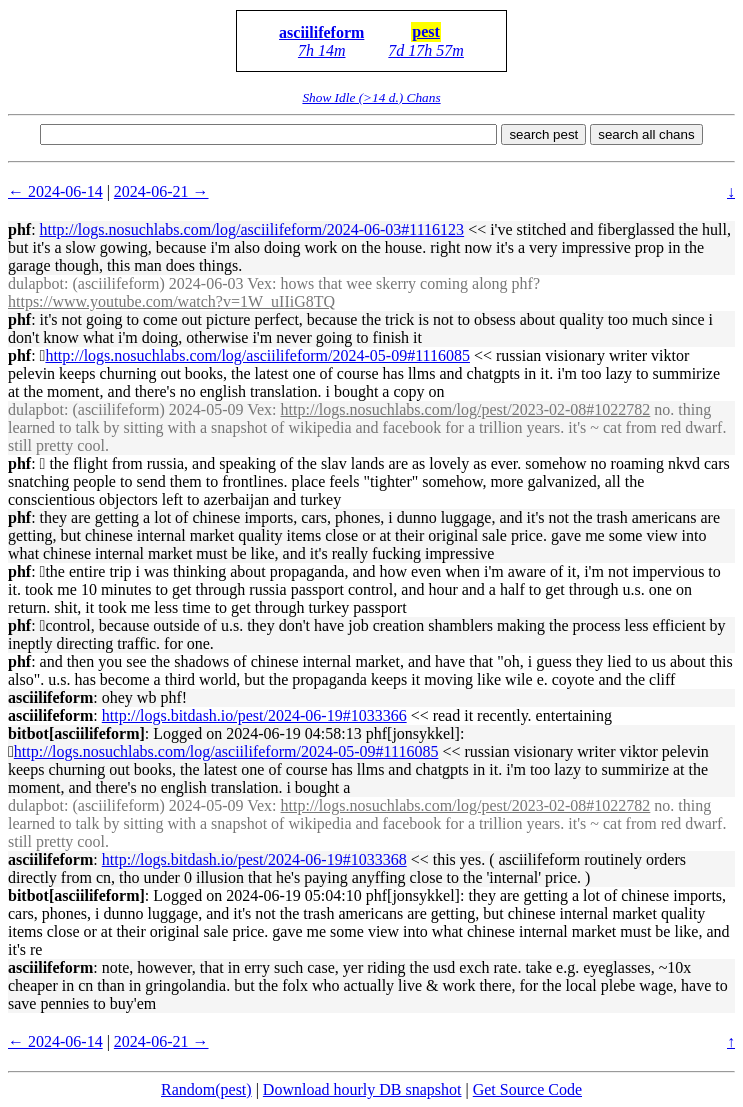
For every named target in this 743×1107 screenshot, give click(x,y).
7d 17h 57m (426, 50)
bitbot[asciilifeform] (76, 733)
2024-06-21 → (161, 191)
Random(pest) (206, 1089)
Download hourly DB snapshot (362, 1089)
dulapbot (36, 283)
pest (426, 31)
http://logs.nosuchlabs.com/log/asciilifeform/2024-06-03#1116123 (252, 229)
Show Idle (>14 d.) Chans (371, 97)
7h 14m (322, 50)
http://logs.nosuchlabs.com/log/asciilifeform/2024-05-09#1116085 (257, 355)
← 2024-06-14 (55, 191)
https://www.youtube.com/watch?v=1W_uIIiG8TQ (171, 301)
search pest (543, 134)
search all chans (646, 134)
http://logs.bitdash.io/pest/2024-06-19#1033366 (254, 715)
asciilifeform (321, 32)
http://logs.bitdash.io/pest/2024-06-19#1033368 (254, 859)
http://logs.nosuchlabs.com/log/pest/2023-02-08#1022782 (466, 409)
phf (19, 229)
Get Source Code (527, 1089)
